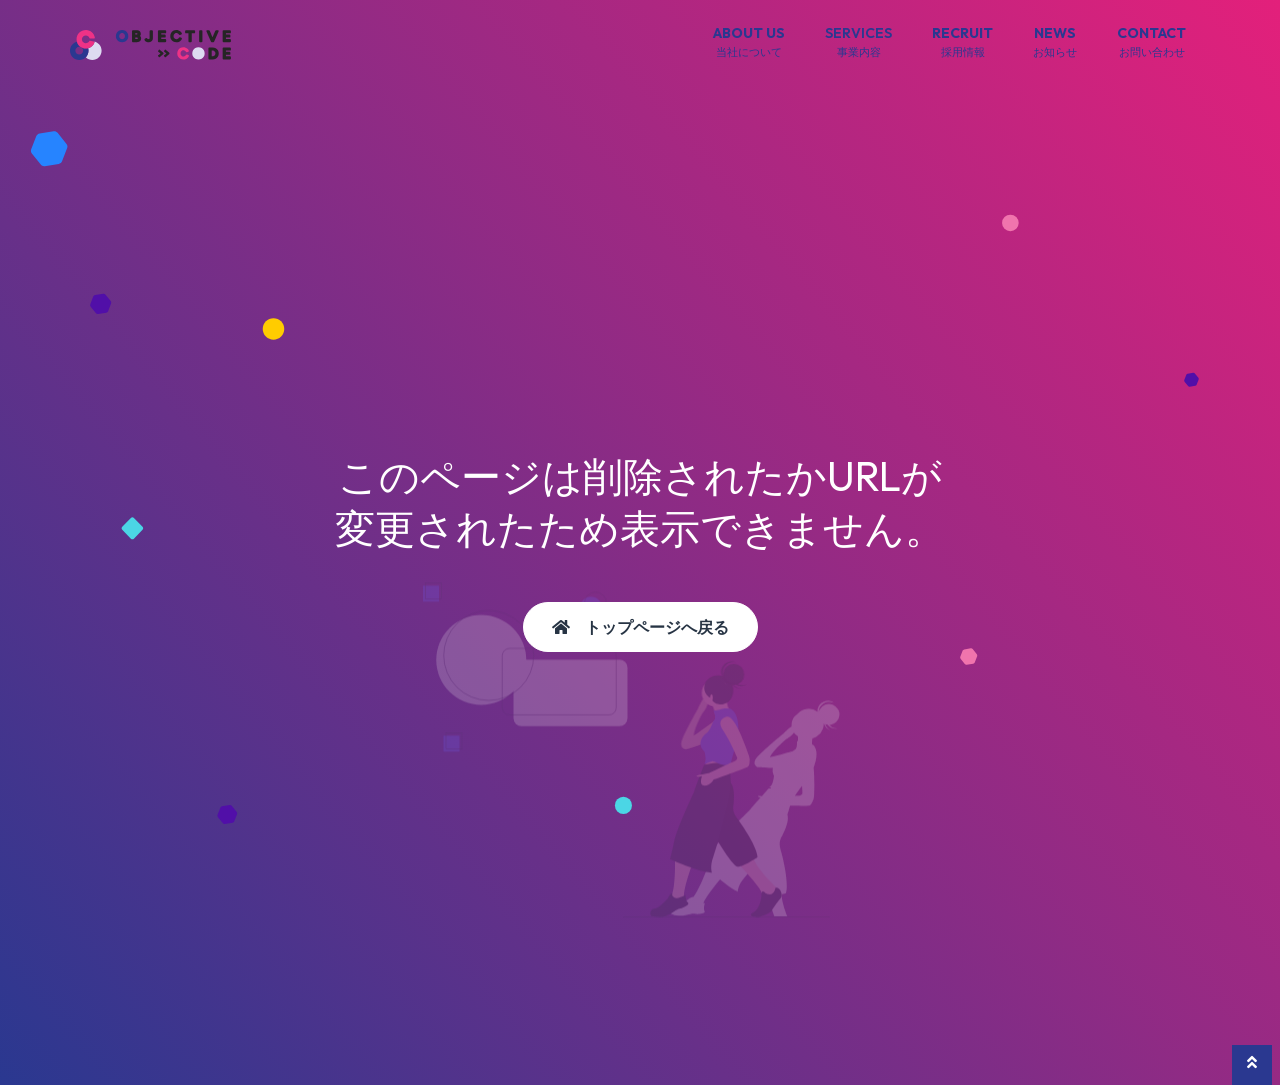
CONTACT (1151, 43)
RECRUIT (962, 43)
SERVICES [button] (858, 43)
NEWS (1055, 43)
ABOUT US (749, 43)
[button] (1252, 1065)
